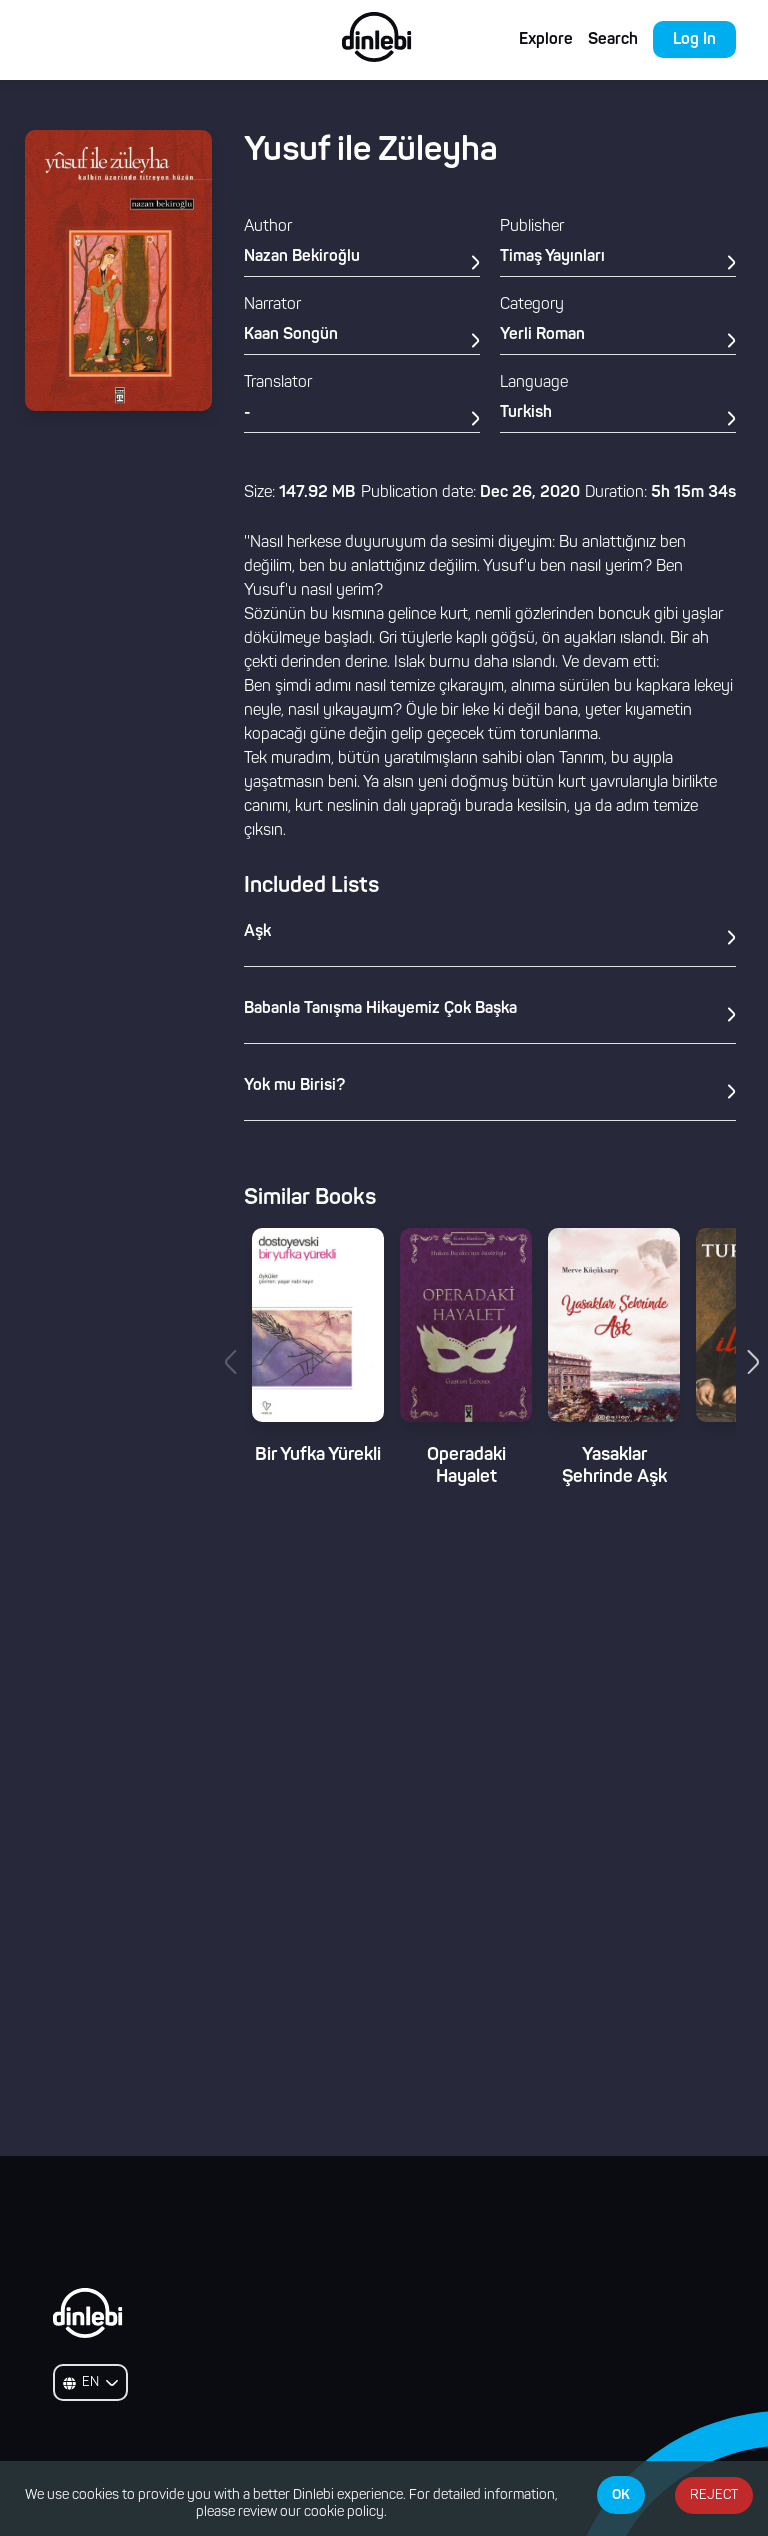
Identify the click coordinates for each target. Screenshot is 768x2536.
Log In (694, 40)
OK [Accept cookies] (621, 2495)
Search (613, 40)
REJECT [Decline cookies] (714, 2495)
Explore (546, 40)
